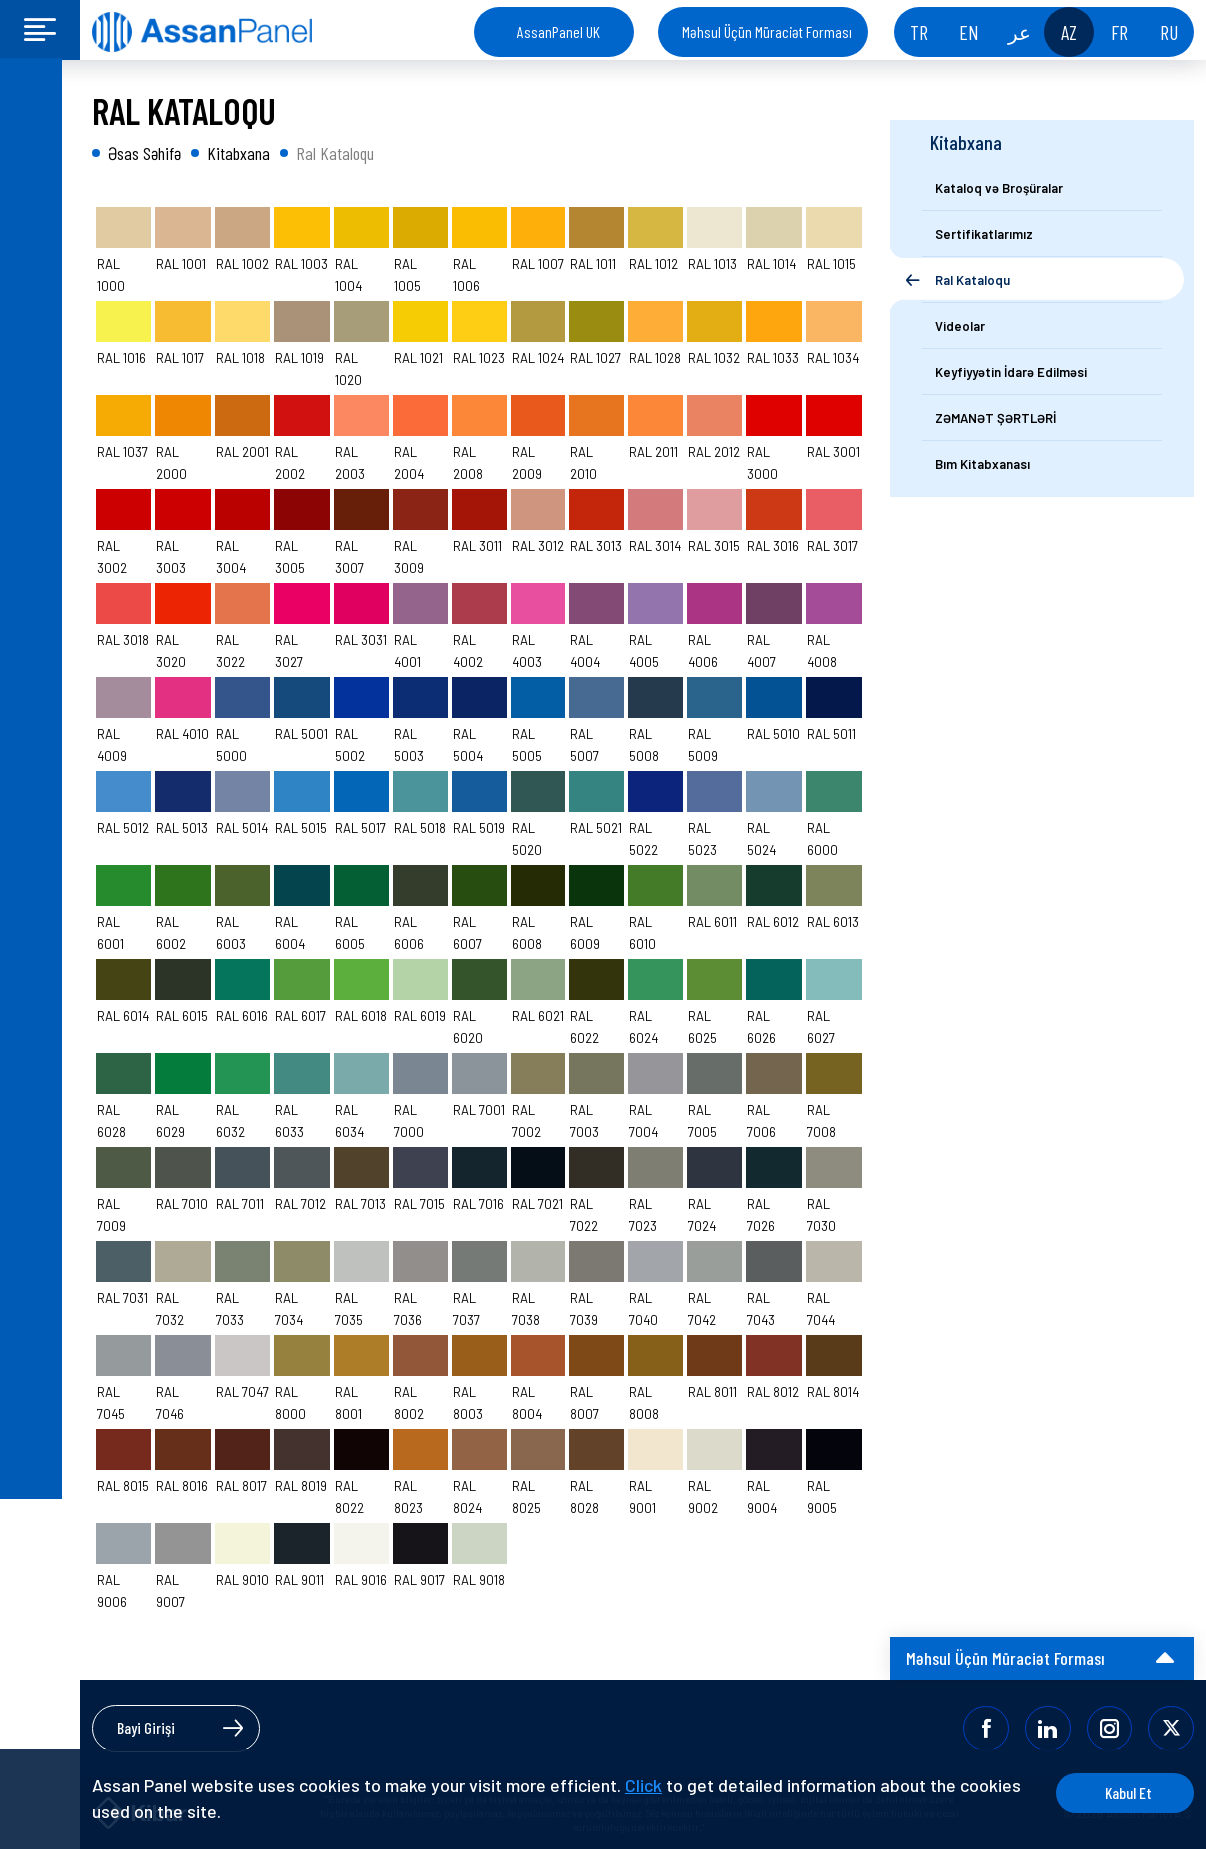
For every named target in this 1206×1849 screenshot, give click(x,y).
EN (969, 32)
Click (643, 1785)
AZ (1069, 32)
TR (919, 32)
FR (1119, 32)
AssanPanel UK (558, 31)
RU (1169, 32)
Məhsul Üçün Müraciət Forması (767, 31)
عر (1019, 32)
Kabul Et (1118, 1792)
